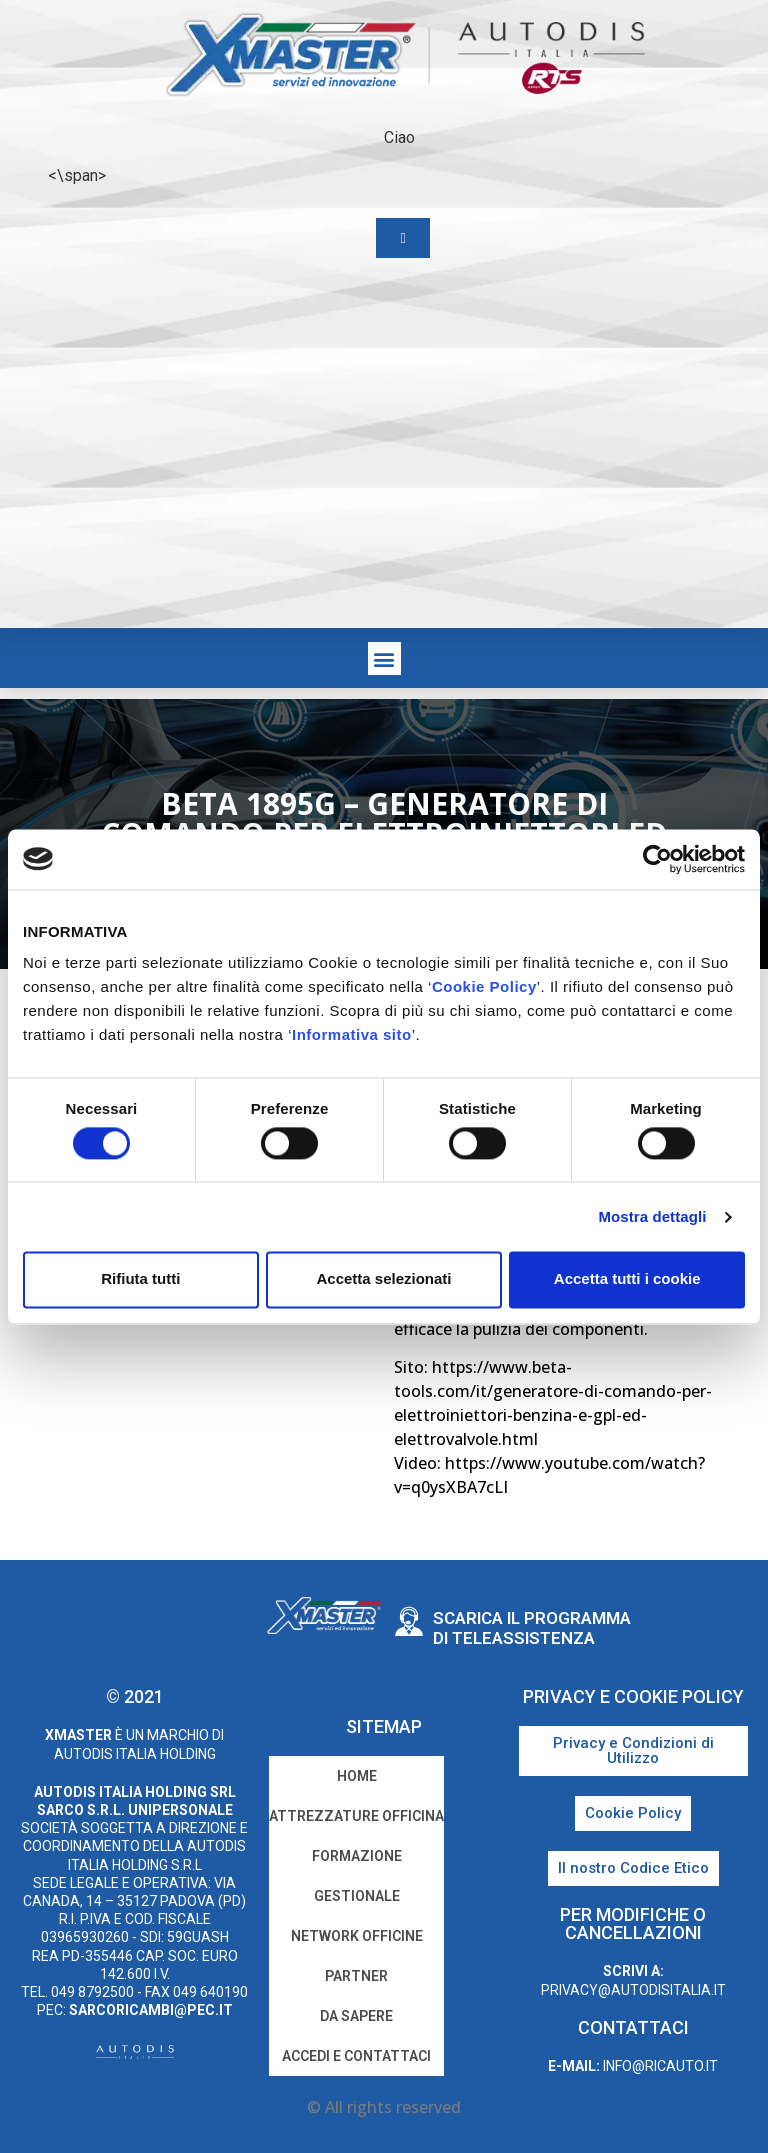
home (357, 1776)
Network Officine (357, 1936)
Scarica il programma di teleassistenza (532, 1628)
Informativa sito (352, 1034)
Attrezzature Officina (356, 1816)
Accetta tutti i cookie (627, 1279)
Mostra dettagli (652, 1216)
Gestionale (357, 1896)
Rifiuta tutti (140, 1279)
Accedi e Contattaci (356, 2056)
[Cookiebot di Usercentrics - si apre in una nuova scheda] (657, 859)
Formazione (357, 1856)
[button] (384, 658)
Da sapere (356, 2016)
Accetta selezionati (383, 1279)
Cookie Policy (484, 986)
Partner (356, 1976)
